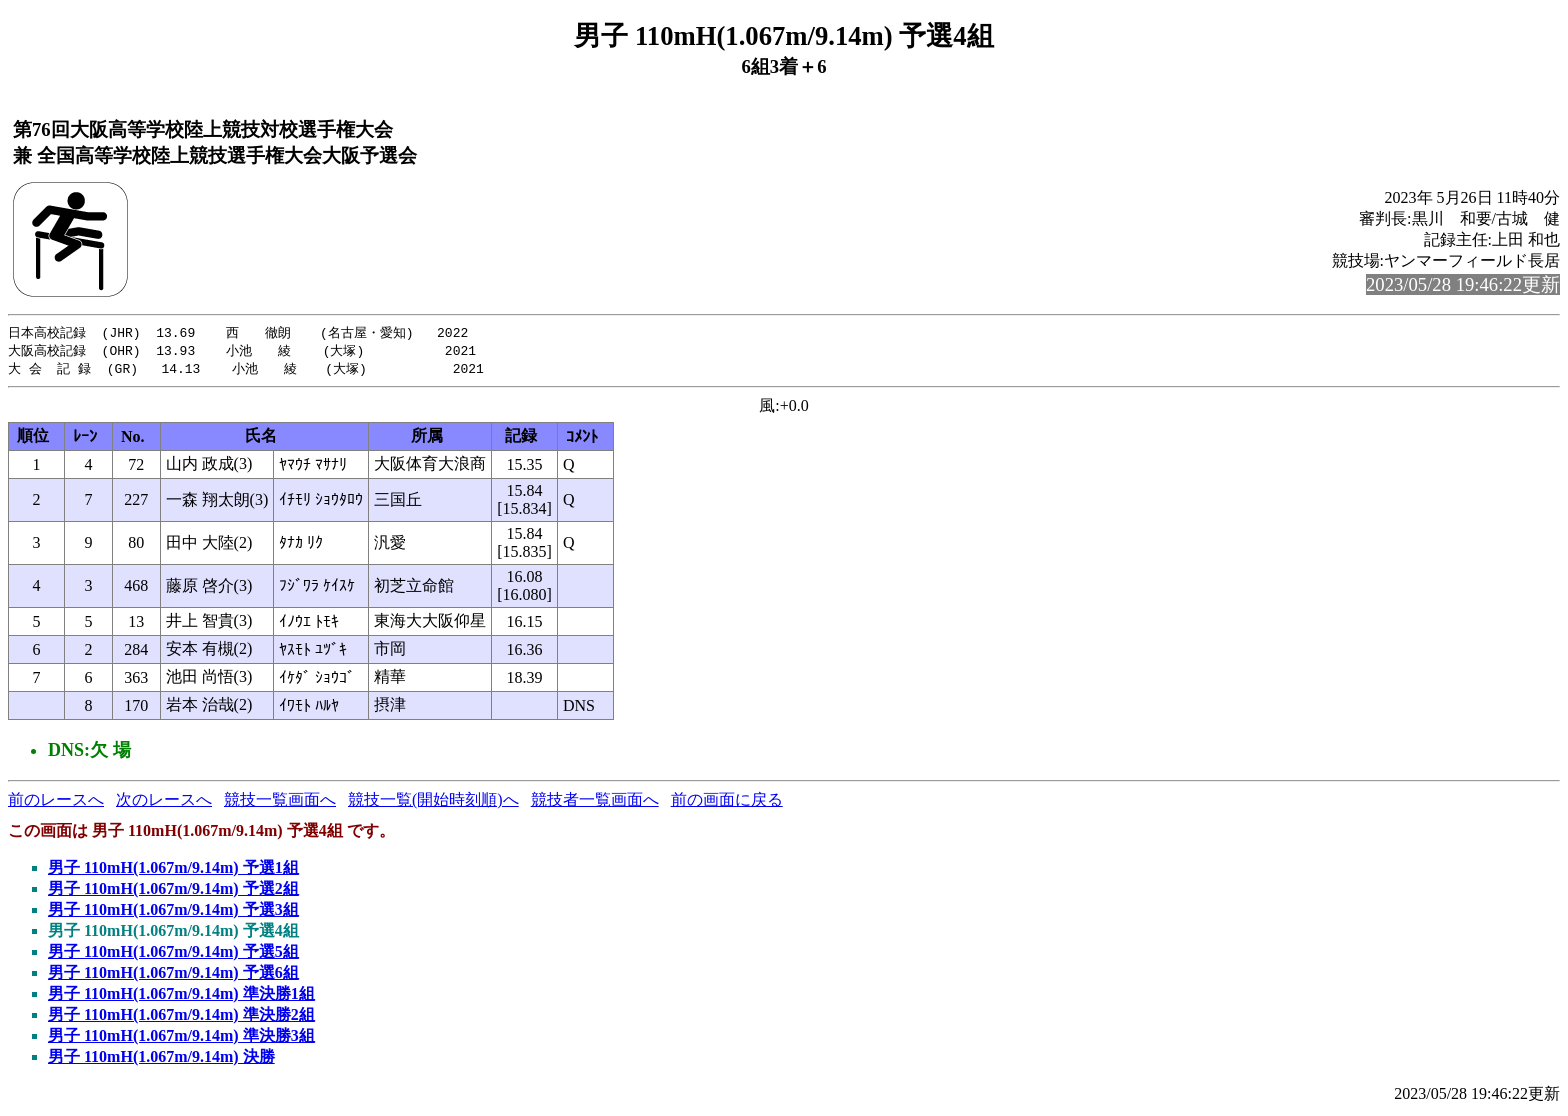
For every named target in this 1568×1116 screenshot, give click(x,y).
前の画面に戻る (727, 802)
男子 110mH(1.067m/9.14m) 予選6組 (173, 975)
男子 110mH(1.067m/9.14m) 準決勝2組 (181, 1017)
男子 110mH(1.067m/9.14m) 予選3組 (173, 912)
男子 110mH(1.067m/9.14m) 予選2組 (173, 891)
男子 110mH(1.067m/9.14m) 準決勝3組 (181, 1038)
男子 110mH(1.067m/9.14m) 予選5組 (173, 954)
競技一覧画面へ (280, 802)
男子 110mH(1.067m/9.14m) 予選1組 (173, 870)
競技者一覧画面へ (595, 802)
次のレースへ (164, 802)
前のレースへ (56, 802)
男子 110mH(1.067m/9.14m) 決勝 (161, 1059)
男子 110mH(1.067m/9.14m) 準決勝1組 (181, 996)
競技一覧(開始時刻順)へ (433, 802)
